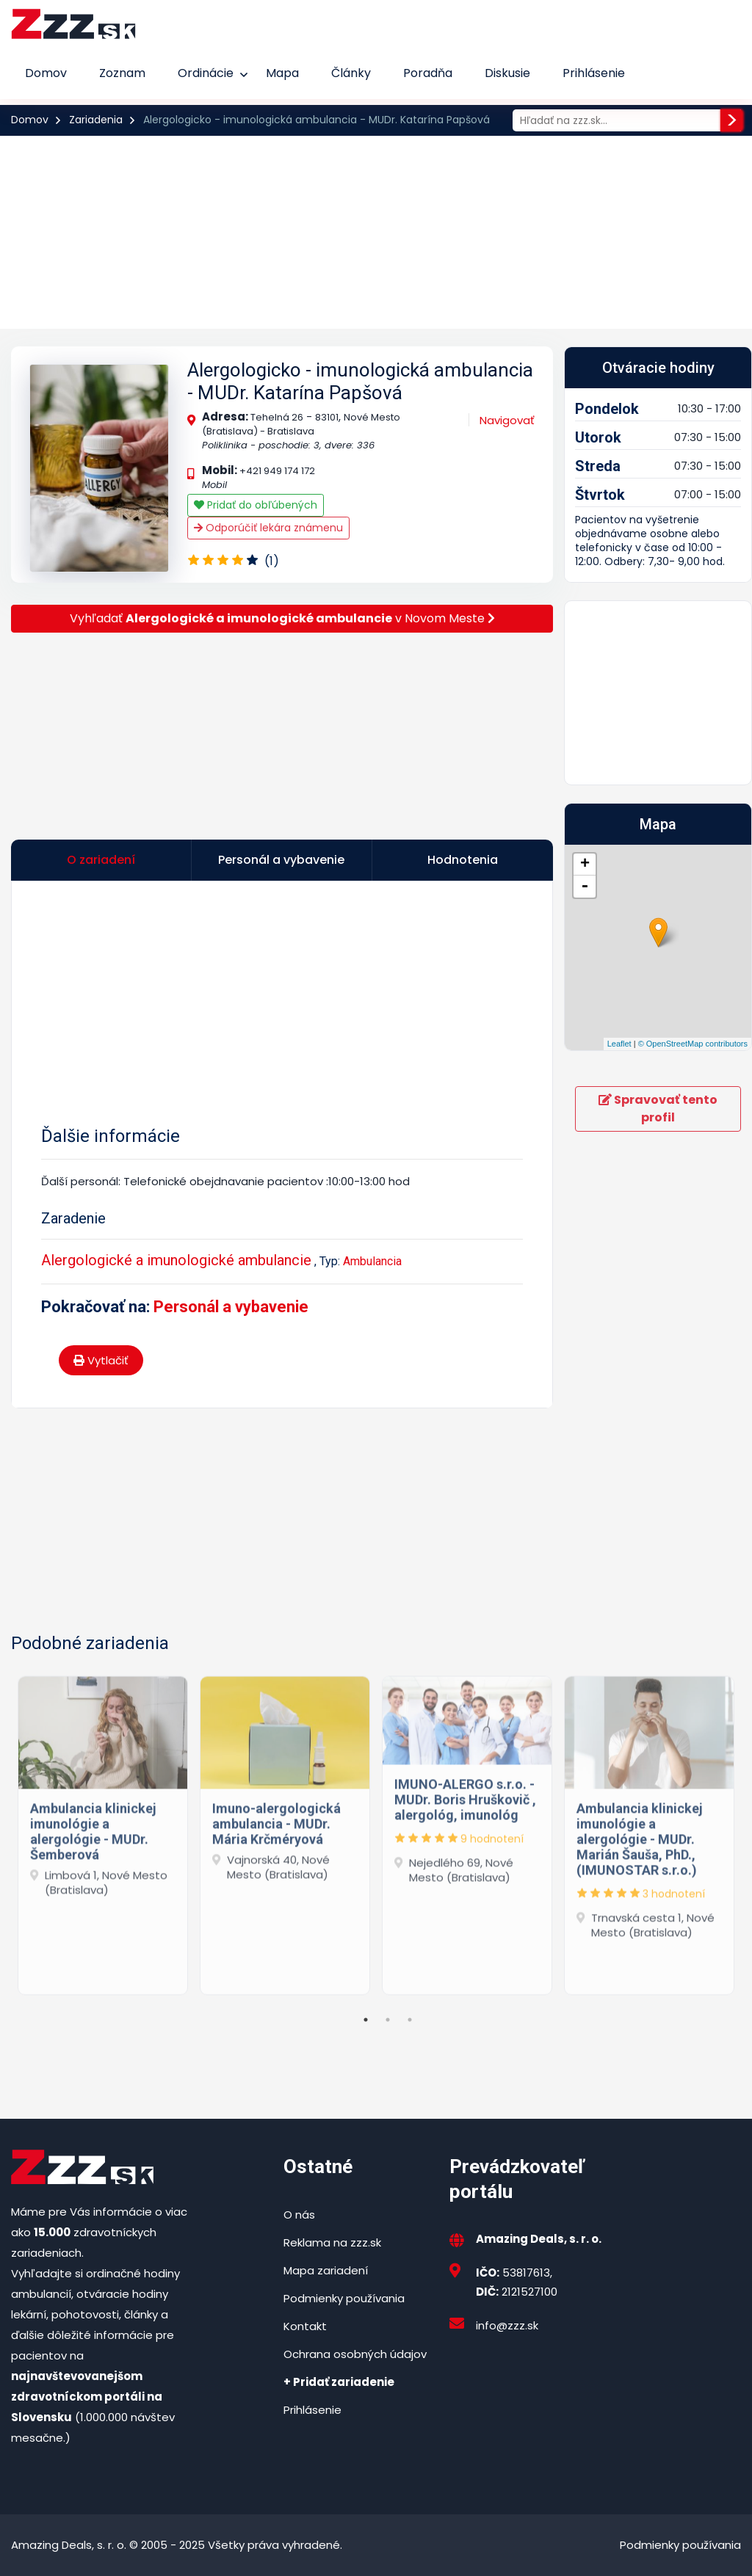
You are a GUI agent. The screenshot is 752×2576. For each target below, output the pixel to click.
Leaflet (619, 1043)
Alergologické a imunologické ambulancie (176, 1260)
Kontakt (305, 2326)
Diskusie (507, 73)
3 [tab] (409, 2019)
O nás (299, 2214)
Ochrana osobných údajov (355, 2354)
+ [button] (585, 865)
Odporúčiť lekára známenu (268, 527)
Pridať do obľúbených (255, 505)
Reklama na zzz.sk (332, 2242)
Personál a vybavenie (230, 1307)
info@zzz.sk (507, 2325)
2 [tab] (387, 2019)
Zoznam (122, 73)
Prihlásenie (594, 73)
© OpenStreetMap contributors (693, 1043)
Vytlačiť (101, 1360)
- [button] (584, 887)
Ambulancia (372, 1261)
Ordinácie (206, 73)
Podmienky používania (344, 2298)
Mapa (282, 73)
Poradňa (427, 73)
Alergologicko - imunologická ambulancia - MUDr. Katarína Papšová (360, 381)
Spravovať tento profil (658, 1108)
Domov (46, 73)
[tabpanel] (103, 1832)
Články (351, 73)
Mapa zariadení (325, 2270)
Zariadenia (96, 119)
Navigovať (507, 420)
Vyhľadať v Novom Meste (282, 618)
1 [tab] (365, 2019)
